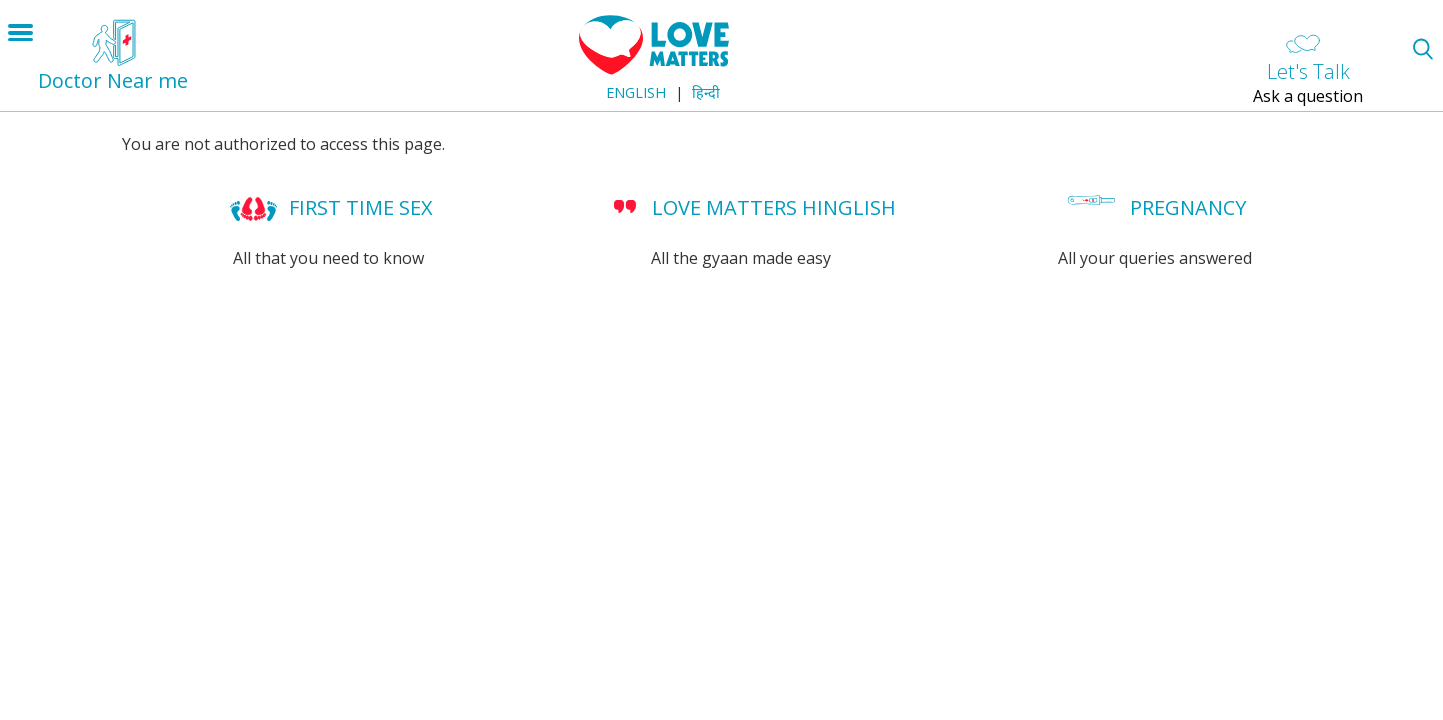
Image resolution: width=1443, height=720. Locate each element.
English (636, 92)
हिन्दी (706, 92)
